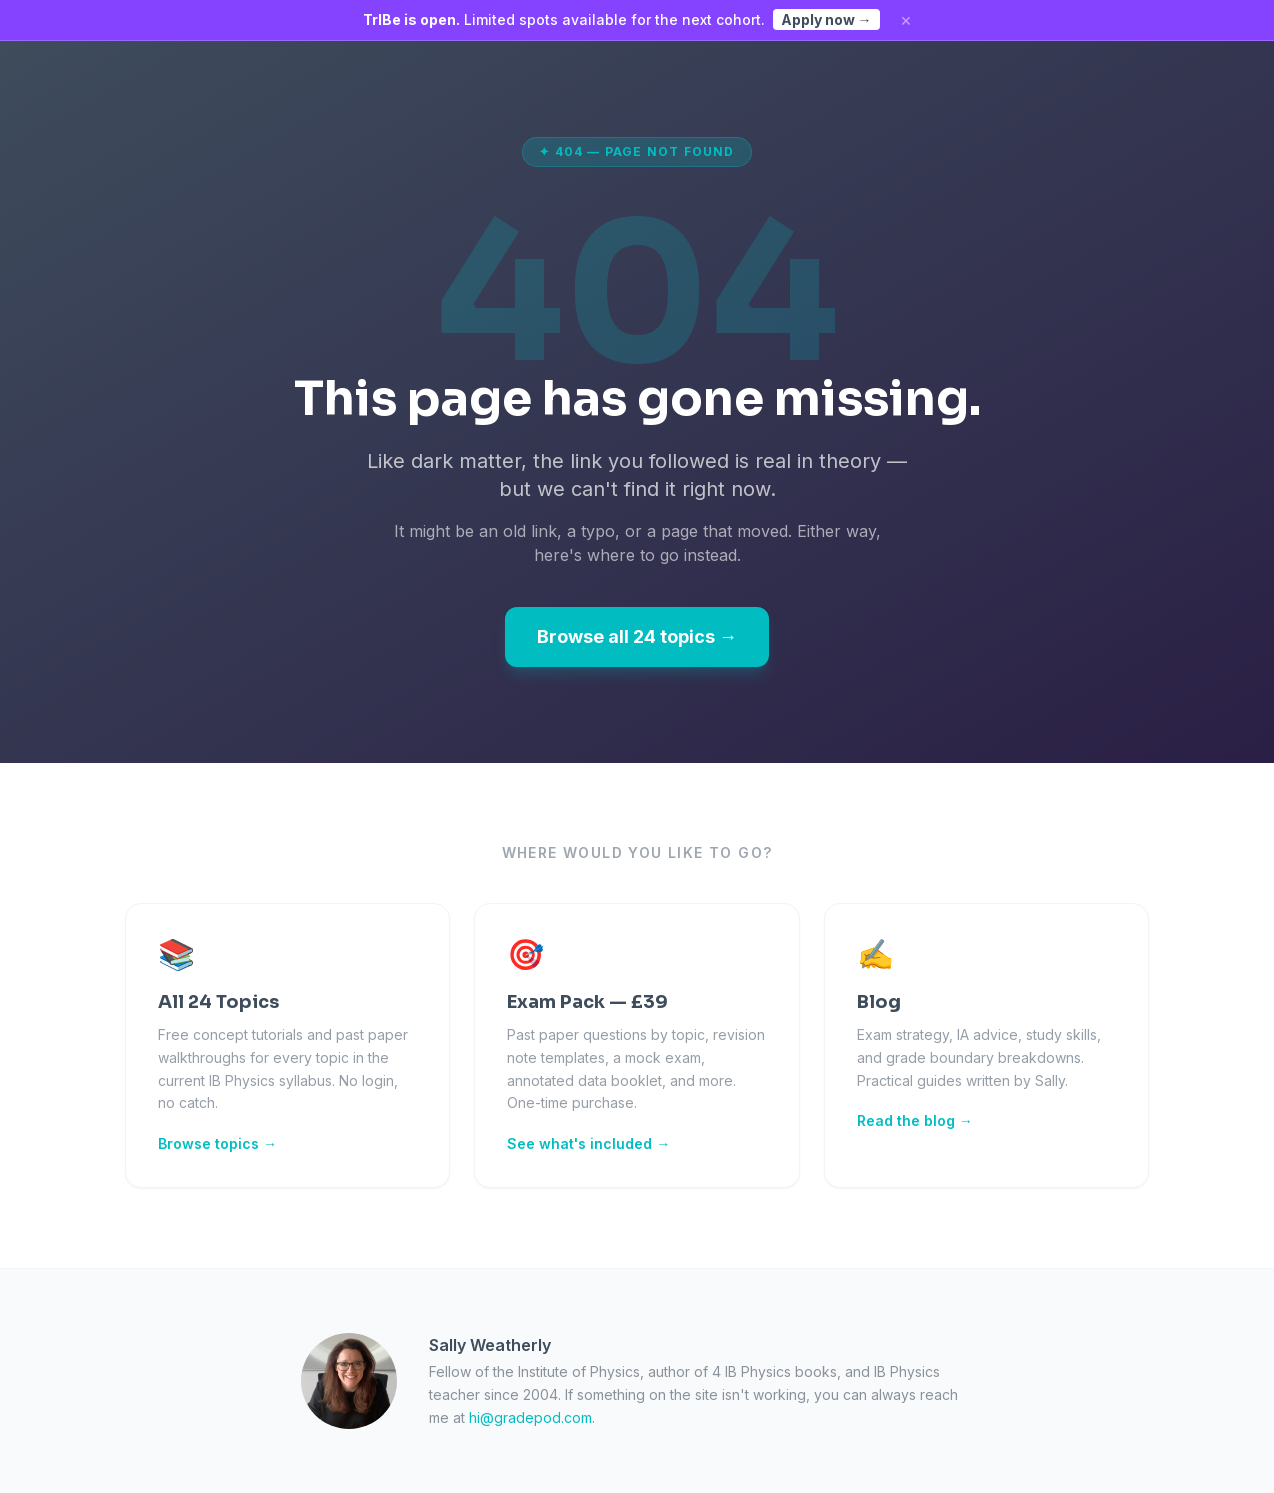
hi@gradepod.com (530, 1417)
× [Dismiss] (906, 20)
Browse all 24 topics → (637, 636)
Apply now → (826, 19)
